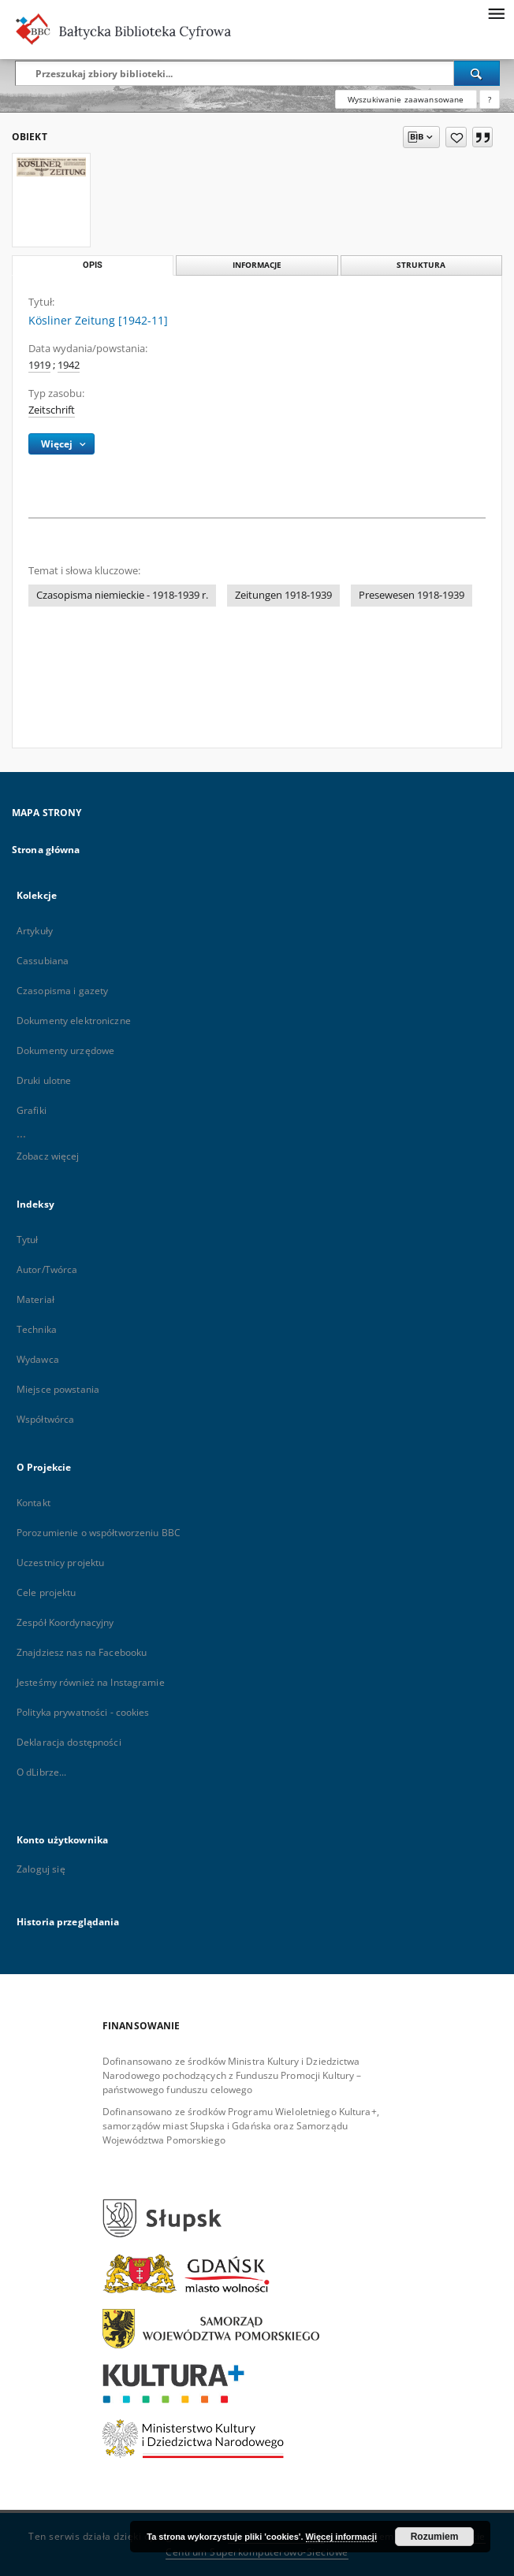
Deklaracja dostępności (69, 1742)
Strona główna (46, 849)
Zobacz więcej (48, 1156)
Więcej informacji (341, 2536)
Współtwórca (45, 1419)
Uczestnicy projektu (60, 1562)
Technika (37, 1329)
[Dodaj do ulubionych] (456, 137)
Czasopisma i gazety (62, 990)
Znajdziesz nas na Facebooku (82, 1652)
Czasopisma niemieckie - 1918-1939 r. (122, 595)
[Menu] (496, 12)
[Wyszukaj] (477, 73)
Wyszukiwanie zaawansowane (406, 99)
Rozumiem (435, 2536)
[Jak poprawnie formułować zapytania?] (489, 99)
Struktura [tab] (421, 265)
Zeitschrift (51, 410)
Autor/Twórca (47, 1269)
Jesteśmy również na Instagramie (91, 1682)
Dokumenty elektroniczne (74, 1020)
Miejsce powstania (58, 1389)
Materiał (35, 1299)
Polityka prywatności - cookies (83, 1712)
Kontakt (33, 1502)
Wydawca (38, 1359)
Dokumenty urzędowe (65, 1050)
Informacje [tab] (257, 265)
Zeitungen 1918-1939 (283, 595)
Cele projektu (46, 1592)
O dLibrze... (41, 1772)
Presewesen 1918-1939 (411, 595)
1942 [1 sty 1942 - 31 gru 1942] (69, 365)
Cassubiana (43, 960)
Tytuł (28, 1239)
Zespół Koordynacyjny (65, 1622)
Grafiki (32, 1110)
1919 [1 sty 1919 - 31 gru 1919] (39, 365)
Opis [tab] (92, 265)
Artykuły (35, 930)
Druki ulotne (44, 1080)
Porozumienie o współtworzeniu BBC (99, 1532)
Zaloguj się (41, 1869)
